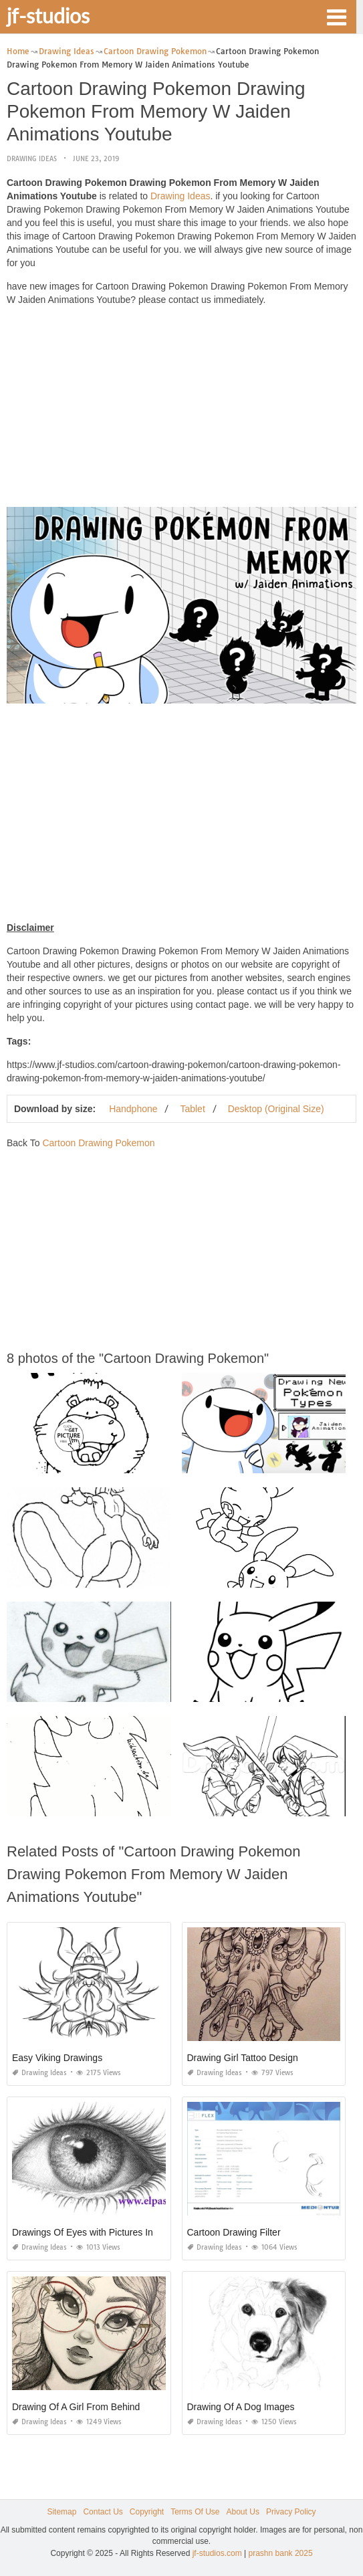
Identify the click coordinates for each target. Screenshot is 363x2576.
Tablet (192, 1108)
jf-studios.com (217, 2553)
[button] (336, 16)
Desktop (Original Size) (276, 1108)
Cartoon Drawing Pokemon (98, 1143)
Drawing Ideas (32, 158)
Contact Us (102, 2511)
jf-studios (48, 15)
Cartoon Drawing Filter (234, 2232)
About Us (243, 2511)
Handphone (133, 1108)
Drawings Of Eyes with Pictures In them (94, 2232)
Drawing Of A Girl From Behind (76, 2406)
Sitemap (61, 2511)
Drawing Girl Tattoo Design (242, 2057)
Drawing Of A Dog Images (241, 2406)
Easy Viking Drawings (57, 2057)
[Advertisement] (181, 410)
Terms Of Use (194, 2511)
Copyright (147, 2511)
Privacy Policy (291, 2511)
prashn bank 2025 (281, 2553)
